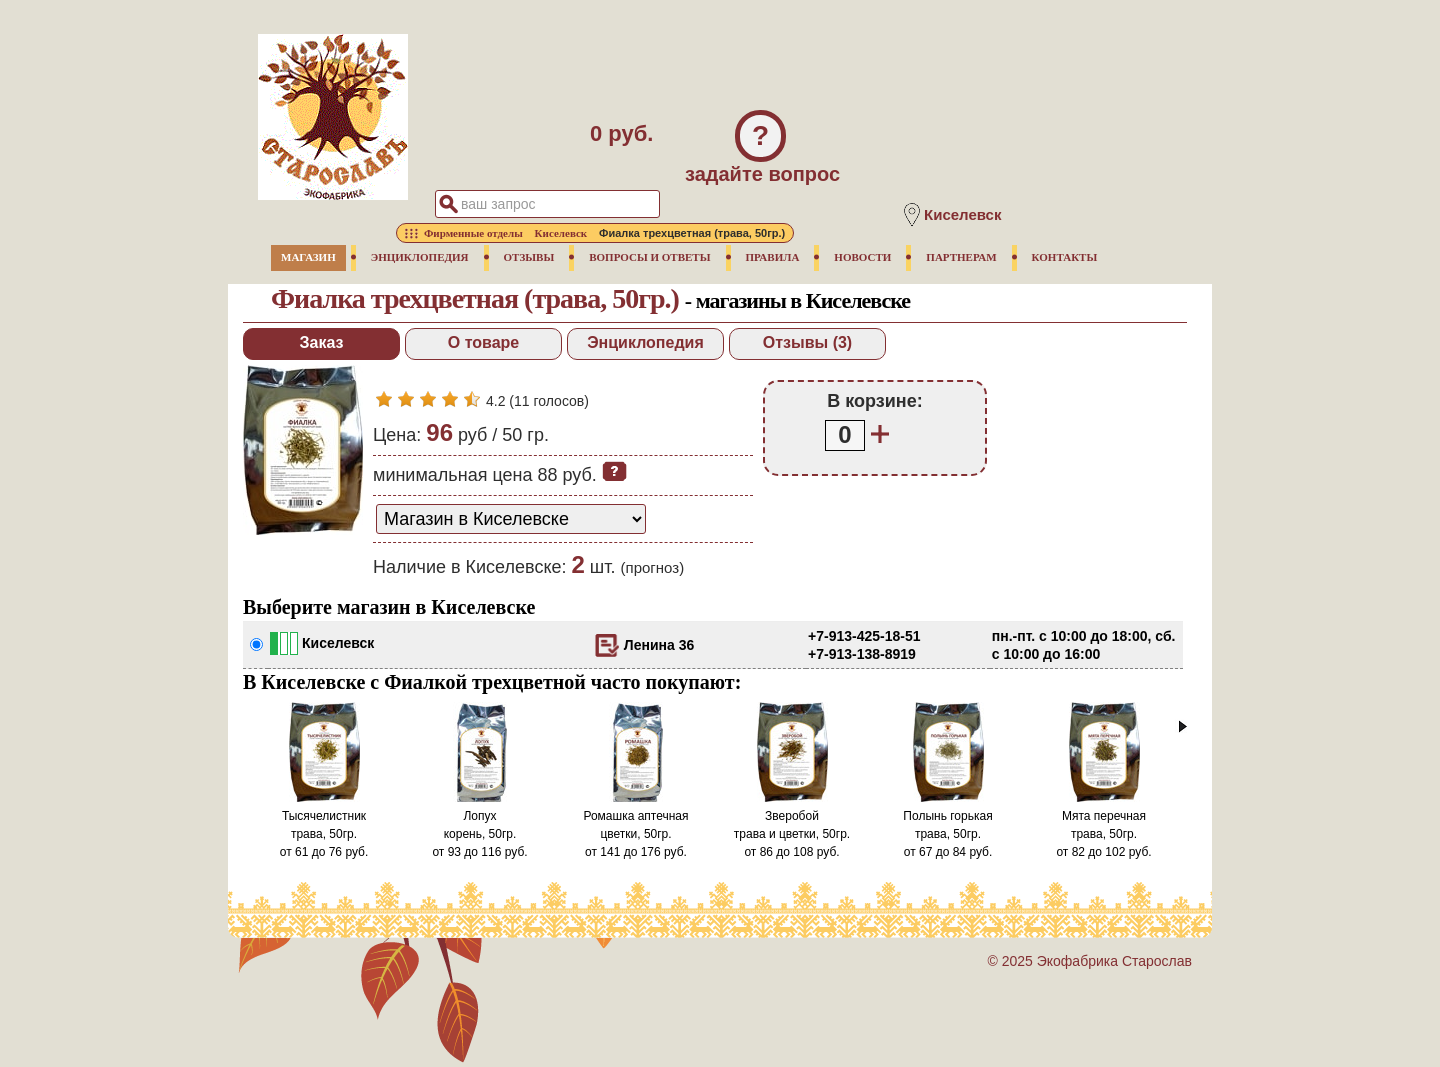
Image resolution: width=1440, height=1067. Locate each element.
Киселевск (338, 643)
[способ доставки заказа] (511, 519)
